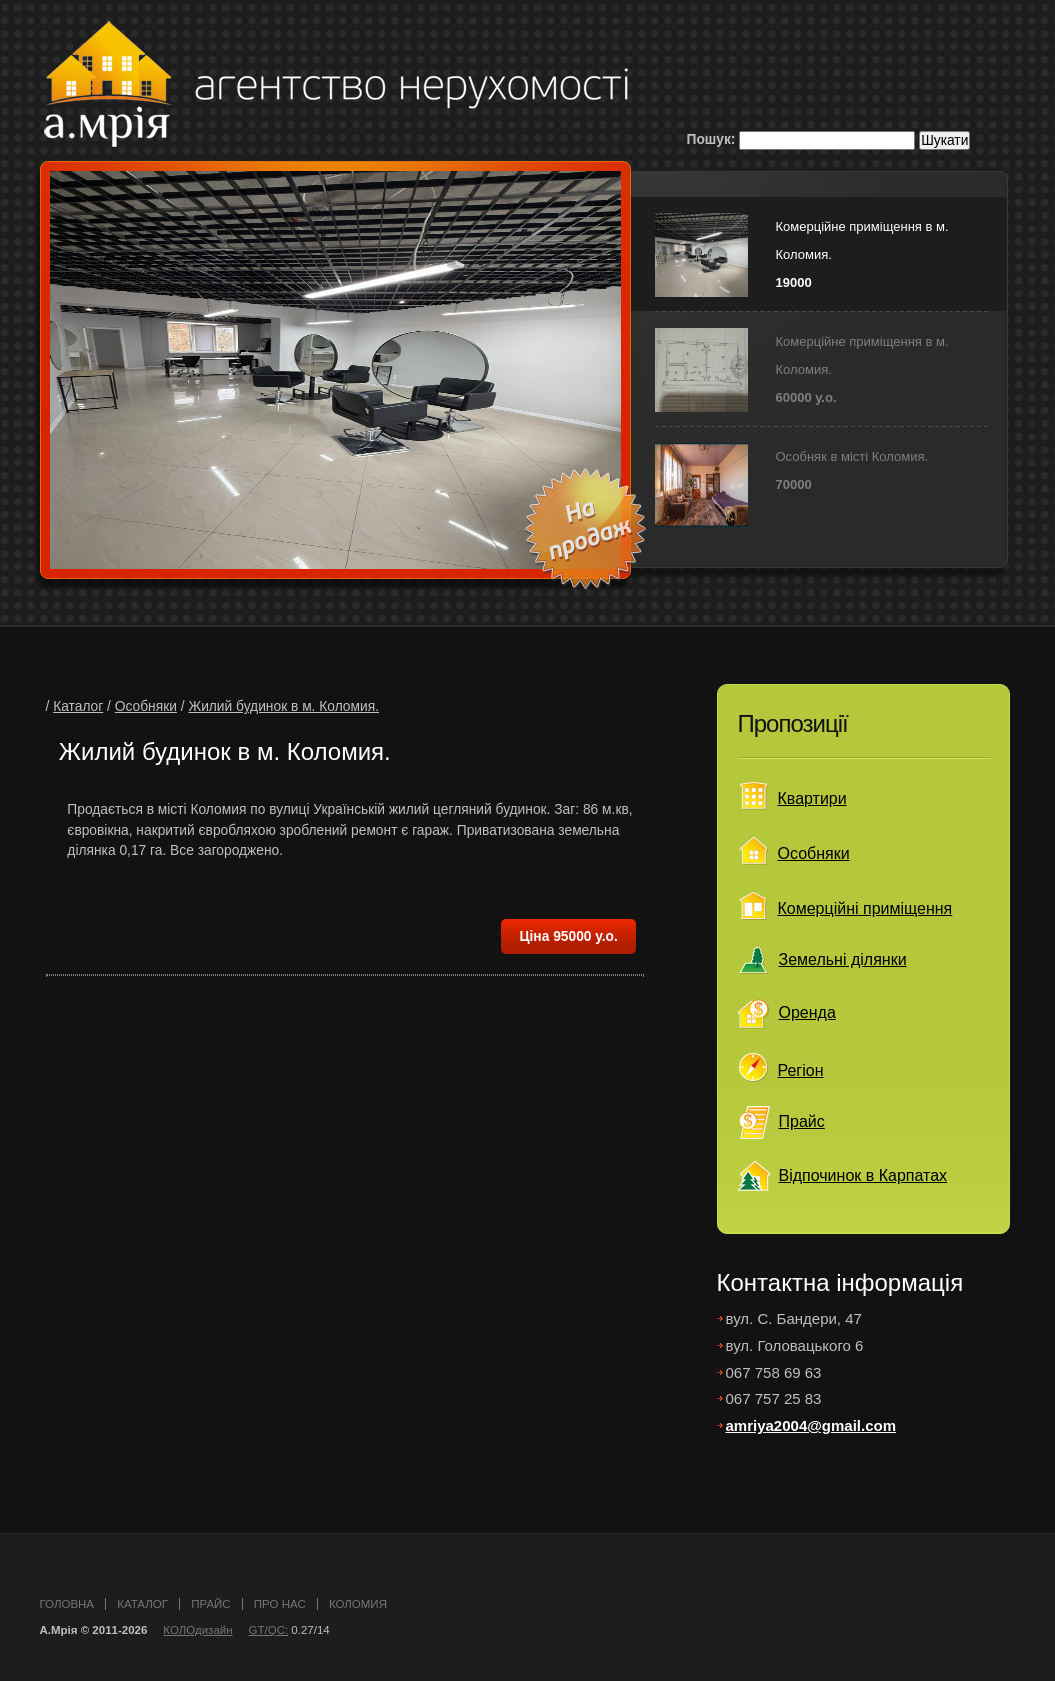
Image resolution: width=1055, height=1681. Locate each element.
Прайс (802, 1121)
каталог (142, 1604)
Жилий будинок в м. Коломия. (283, 706)
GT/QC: (269, 1630)
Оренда (807, 1012)
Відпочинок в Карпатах (863, 1175)
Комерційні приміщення (865, 908)
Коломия (358, 1604)
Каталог (78, 706)
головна (67, 1604)
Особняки (146, 706)
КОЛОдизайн (197, 1630)
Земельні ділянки (843, 959)
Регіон (801, 1070)
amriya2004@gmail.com (811, 1425)
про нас (280, 1604)
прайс (210, 1604)
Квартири (812, 798)
